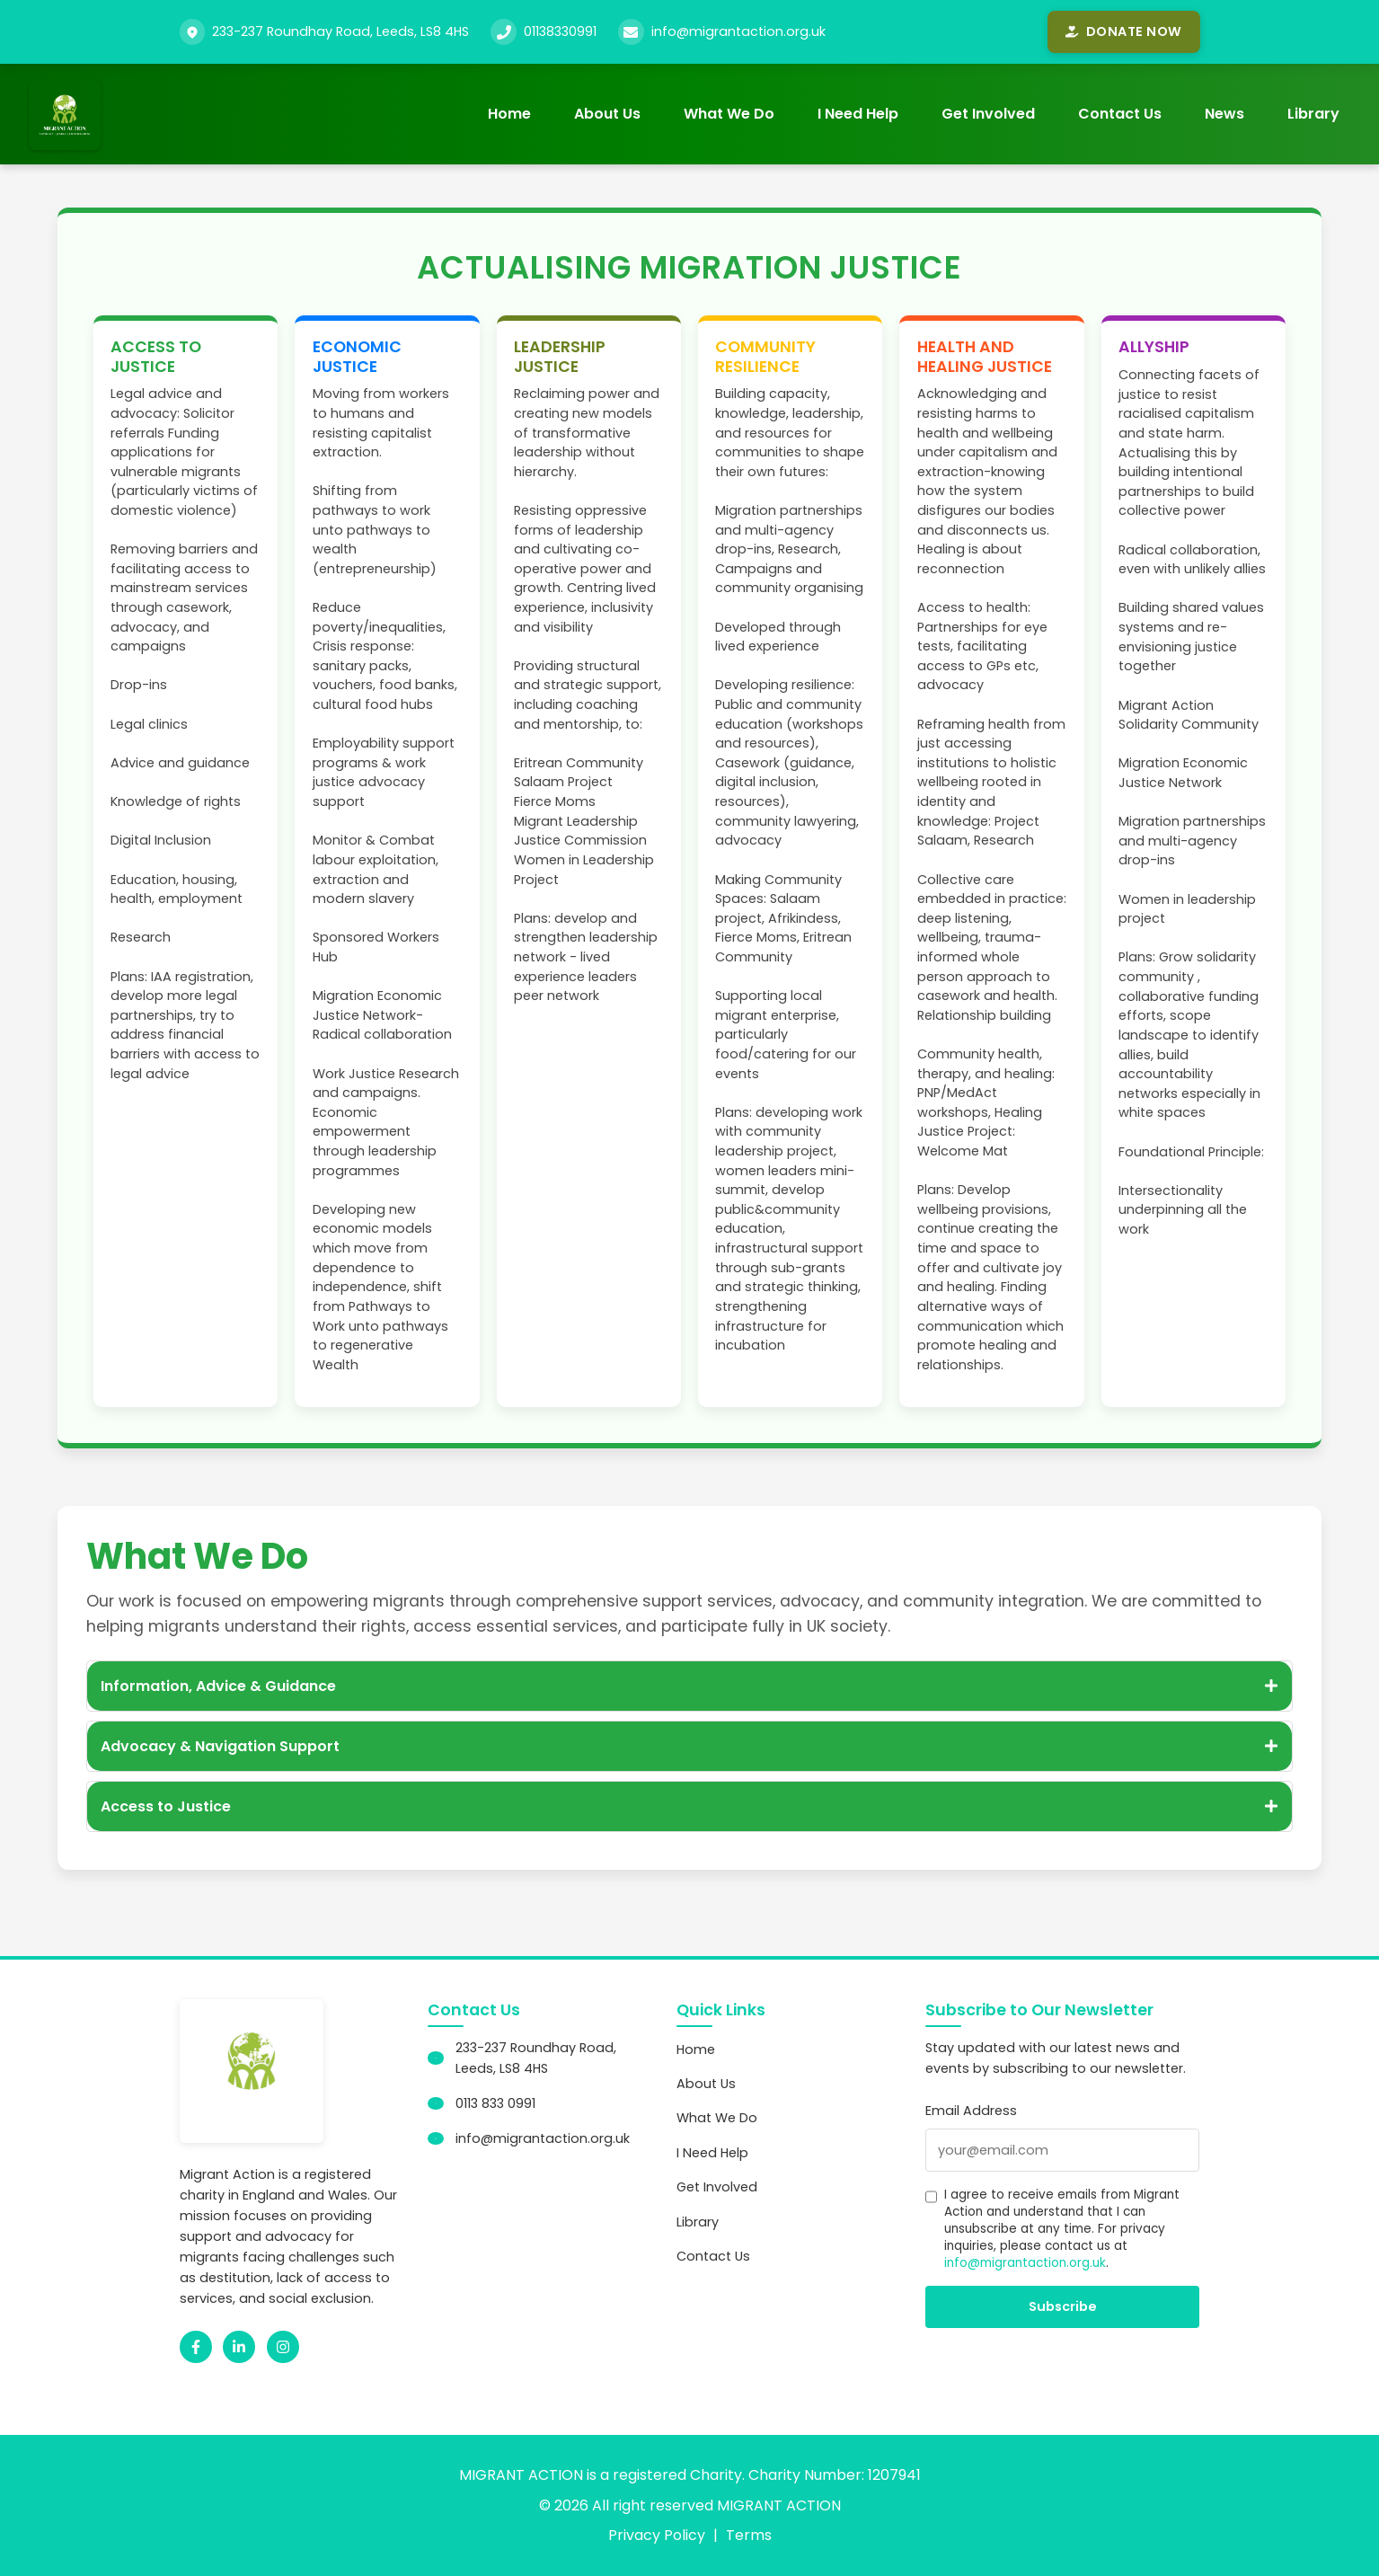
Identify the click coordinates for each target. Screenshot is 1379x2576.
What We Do (729, 113)
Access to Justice (689, 1806)
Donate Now (1123, 31)
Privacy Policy (656, 2535)
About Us (607, 113)
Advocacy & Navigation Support (689, 1746)
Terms (749, 2535)
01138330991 (560, 31)
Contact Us (1120, 113)
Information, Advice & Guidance (689, 1686)
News (1224, 113)
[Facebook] (196, 2347)
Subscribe (1063, 2306)
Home (509, 113)
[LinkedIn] (239, 2347)
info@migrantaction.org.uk (738, 31)
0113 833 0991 (495, 2103)
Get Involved (988, 113)
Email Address (971, 2111)
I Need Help (858, 113)
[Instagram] (283, 2347)
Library (1313, 113)
